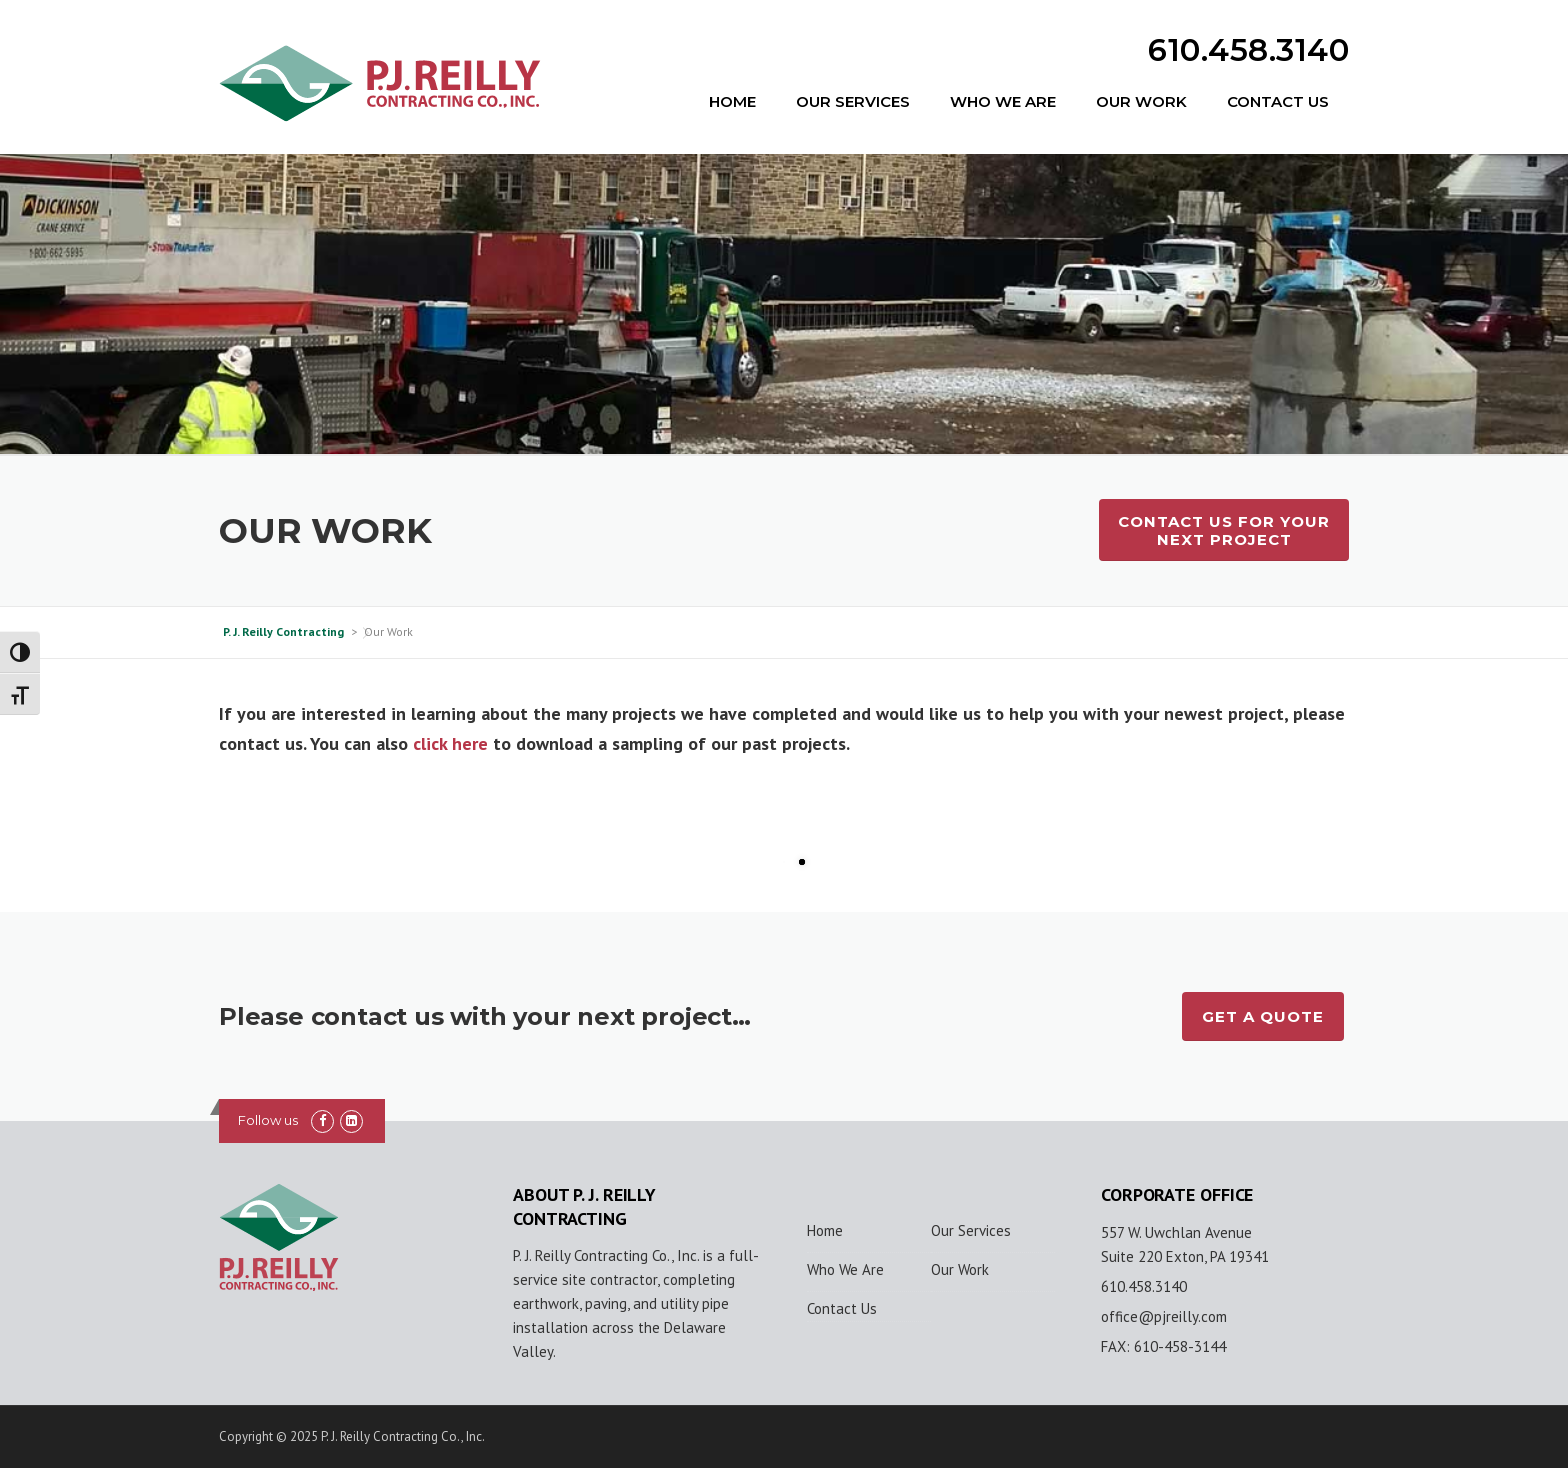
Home (732, 101)
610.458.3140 (1248, 50)
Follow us (268, 1120)
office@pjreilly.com (1164, 1316)
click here (450, 743)
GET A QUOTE (1263, 1016)
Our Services (853, 101)
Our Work (1141, 101)
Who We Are (1003, 101)
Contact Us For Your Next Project (1224, 530)
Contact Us (1278, 101)
